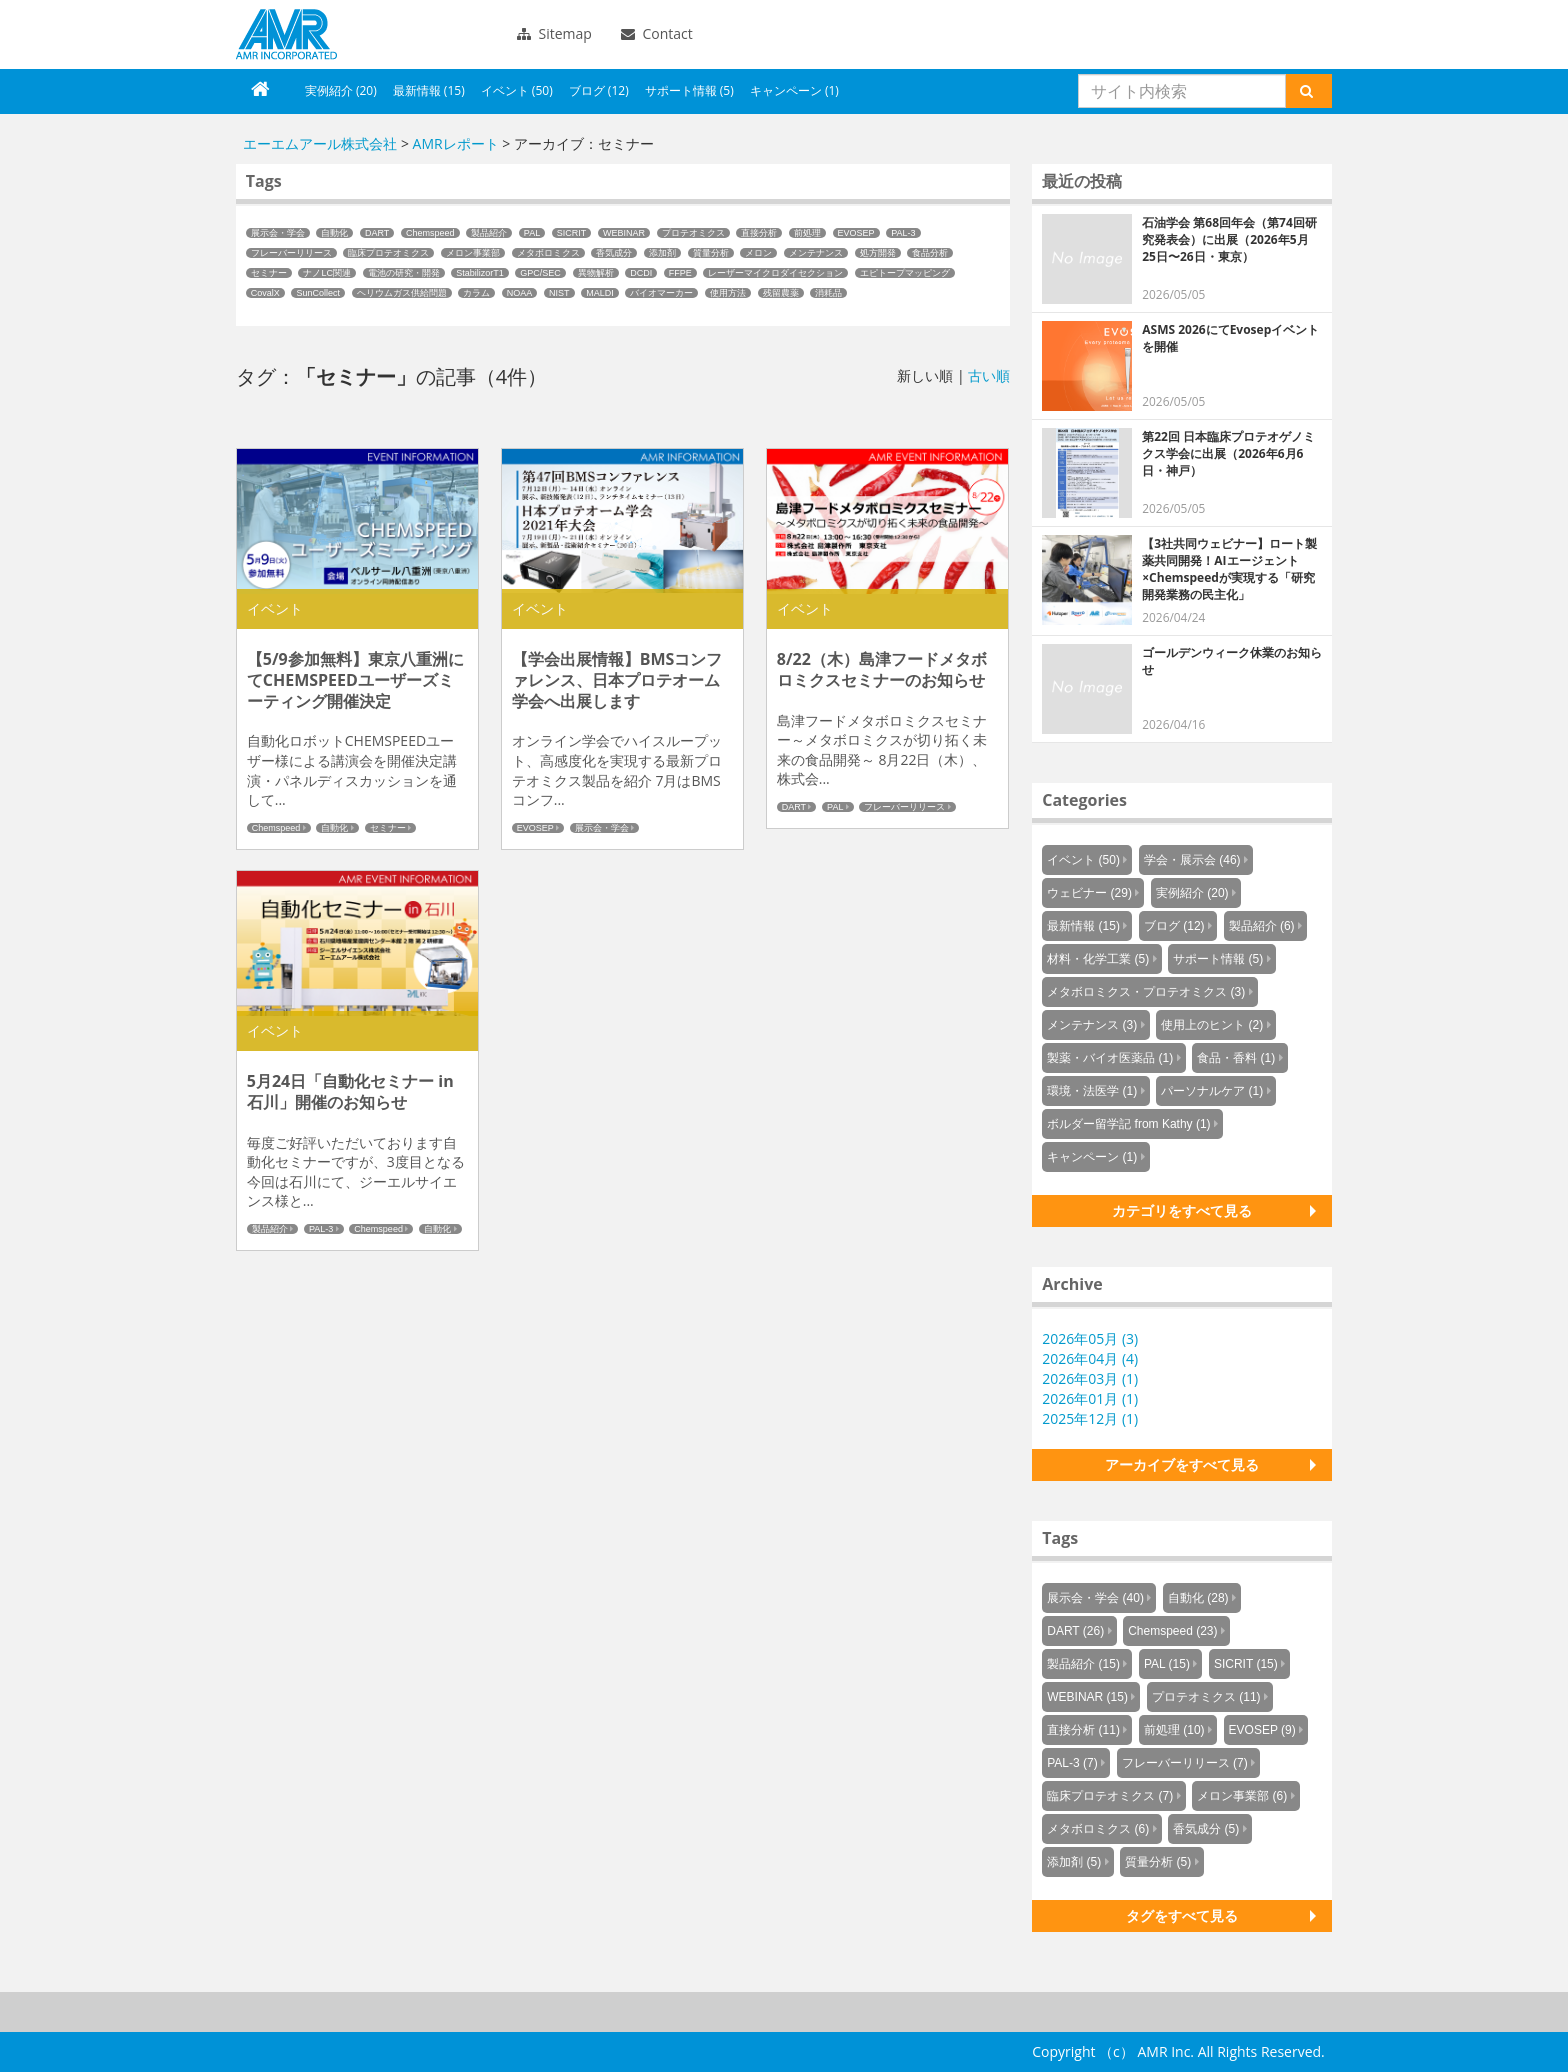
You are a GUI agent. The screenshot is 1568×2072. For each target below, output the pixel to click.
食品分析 (930, 253)
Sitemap (554, 33)
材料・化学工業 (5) (1098, 959)
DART (377, 233)
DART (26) (1075, 1631)
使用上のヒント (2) (1212, 1025)
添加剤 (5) (1074, 1862)
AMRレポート (456, 143)
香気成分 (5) (1206, 1829)
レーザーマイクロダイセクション (775, 273)
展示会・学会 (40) (1095, 1598)
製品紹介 (489, 233)
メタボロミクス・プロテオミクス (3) (1146, 992)
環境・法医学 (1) (1092, 1091)
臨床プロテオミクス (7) (1110, 1796)
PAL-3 (903, 233)
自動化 (334, 233)
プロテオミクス (693, 233)
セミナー (269, 273)
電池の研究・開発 (404, 273)
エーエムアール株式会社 (286, 34)
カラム (476, 293)
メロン (758, 253)
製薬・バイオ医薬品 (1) (1110, 1058)
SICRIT (572, 233)
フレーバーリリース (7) (1185, 1763)
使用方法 (728, 293)
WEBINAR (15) (1087, 1697)
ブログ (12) (599, 90)
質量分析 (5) (1158, 1862)
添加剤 (662, 253)
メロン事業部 (473, 253)
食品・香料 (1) (1236, 1058)
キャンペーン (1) (794, 90)
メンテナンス (816, 253)
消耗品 (828, 293)
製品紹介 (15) (1083, 1664)
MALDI (600, 293)
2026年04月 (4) (1090, 1358)
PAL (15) (1167, 1664)
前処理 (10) (1174, 1730)
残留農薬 (781, 293)
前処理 (807, 233)
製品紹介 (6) (1262, 926)
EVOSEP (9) (1262, 1730)
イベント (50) (517, 90)
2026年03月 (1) (1090, 1378)
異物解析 (596, 273)
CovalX (265, 293)
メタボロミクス (548, 253)
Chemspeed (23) (1172, 1631)
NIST (559, 293)
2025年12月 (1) (1090, 1418)
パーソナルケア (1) (1212, 1091)
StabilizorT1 (480, 273)
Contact (657, 33)
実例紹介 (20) (341, 90)
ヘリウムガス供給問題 (402, 293)
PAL (532, 233)
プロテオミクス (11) (1206, 1697)
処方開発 (878, 253)
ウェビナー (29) (1089, 893)
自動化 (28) (1198, 1598)
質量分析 (711, 253)
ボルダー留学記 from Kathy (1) (1128, 1124)
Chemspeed (430, 233)
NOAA (520, 293)
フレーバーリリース (291, 253)
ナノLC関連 (327, 273)
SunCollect (318, 293)
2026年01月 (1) (1090, 1398)
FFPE (680, 273)
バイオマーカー (661, 293)
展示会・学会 (278, 233)
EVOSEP (856, 233)
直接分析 (759, 233)
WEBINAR (624, 233)
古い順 (989, 375)
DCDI (641, 273)
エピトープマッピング (905, 273)
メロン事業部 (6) (1242, 1796)
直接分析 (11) (1083, 1730)
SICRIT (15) (1246, 1664)
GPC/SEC (540, 273)
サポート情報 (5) (689, 90)
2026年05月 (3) (1090, 1338)
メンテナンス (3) (1092, 1025)
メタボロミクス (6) (1098, 1829)
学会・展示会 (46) (1192, 860)
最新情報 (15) (429, 90)
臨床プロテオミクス (388, 253)
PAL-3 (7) (1072, 1763)
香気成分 (614, 253)
